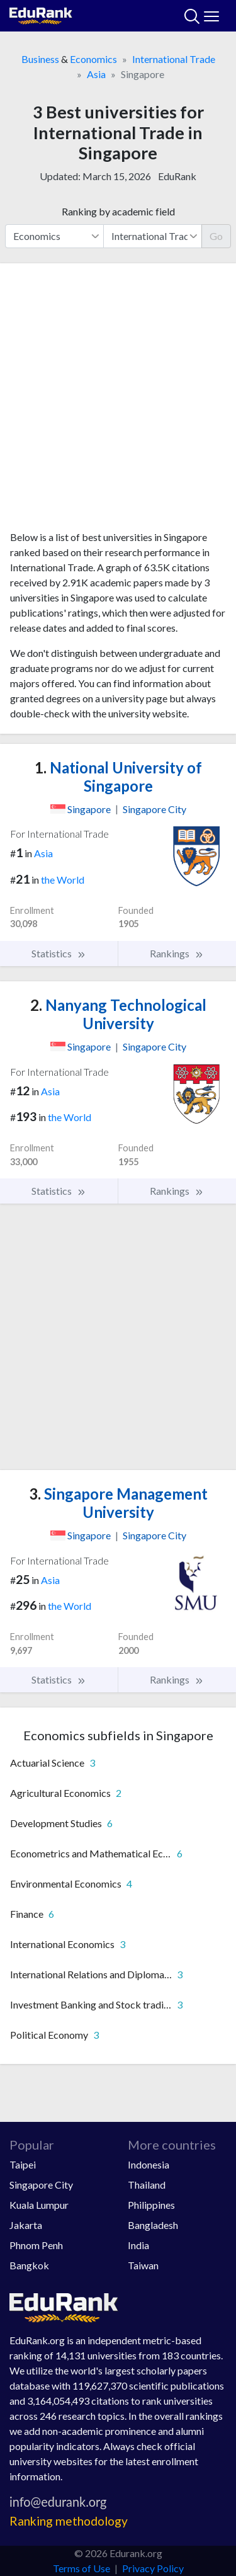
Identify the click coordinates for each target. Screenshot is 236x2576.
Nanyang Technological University (118, 1014)
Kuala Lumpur (39, 2205)
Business (40, 59)
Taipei (22, 2164)
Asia (96, 74)
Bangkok (29, 2265)
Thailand (147, 2185)
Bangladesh (153, 2225)
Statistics (58, 953)
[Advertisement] (118, 401)
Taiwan (143, 2265)
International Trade (173, 59)
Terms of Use (81, 2568)
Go (216, 236)
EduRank (177, 176)
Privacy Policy (153, 2568)
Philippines (151, 2205)
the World (62, 880)
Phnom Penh (36, 2245)
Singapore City (41, 2185)
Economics (93, 59)
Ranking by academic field (118, 211)
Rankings (177, 953)
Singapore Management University (118, 1503)
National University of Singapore (118, 776)
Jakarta (25, 2225)
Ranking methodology (68, 2521)
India (138, 2245)
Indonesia (148, 2164)
